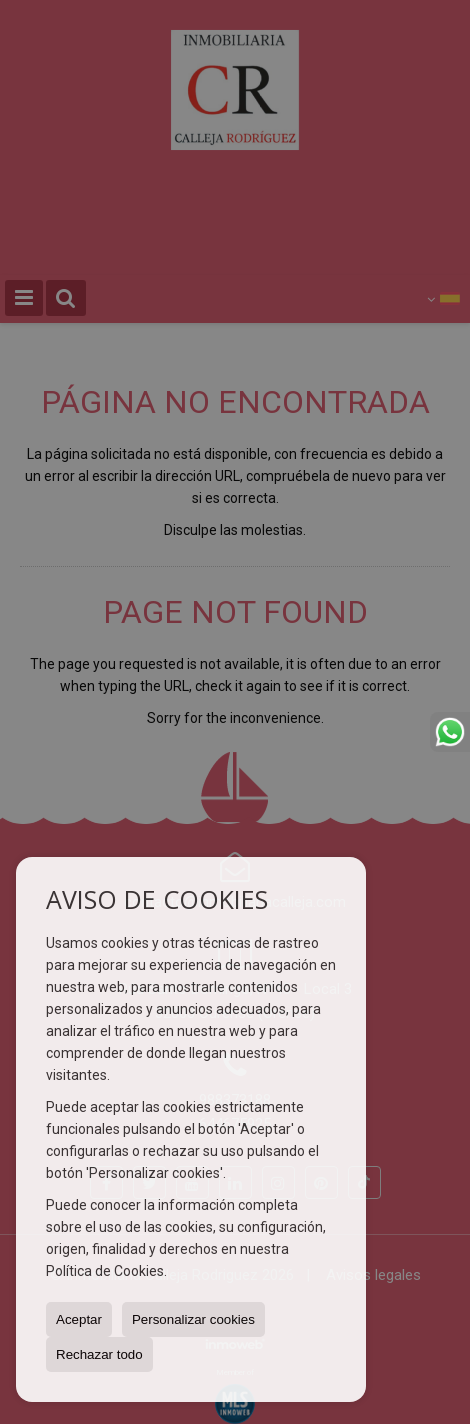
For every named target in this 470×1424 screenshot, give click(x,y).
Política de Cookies (105, 1271)
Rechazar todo (99, 1354)
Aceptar (79, 1319)
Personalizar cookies (193, 1319)
